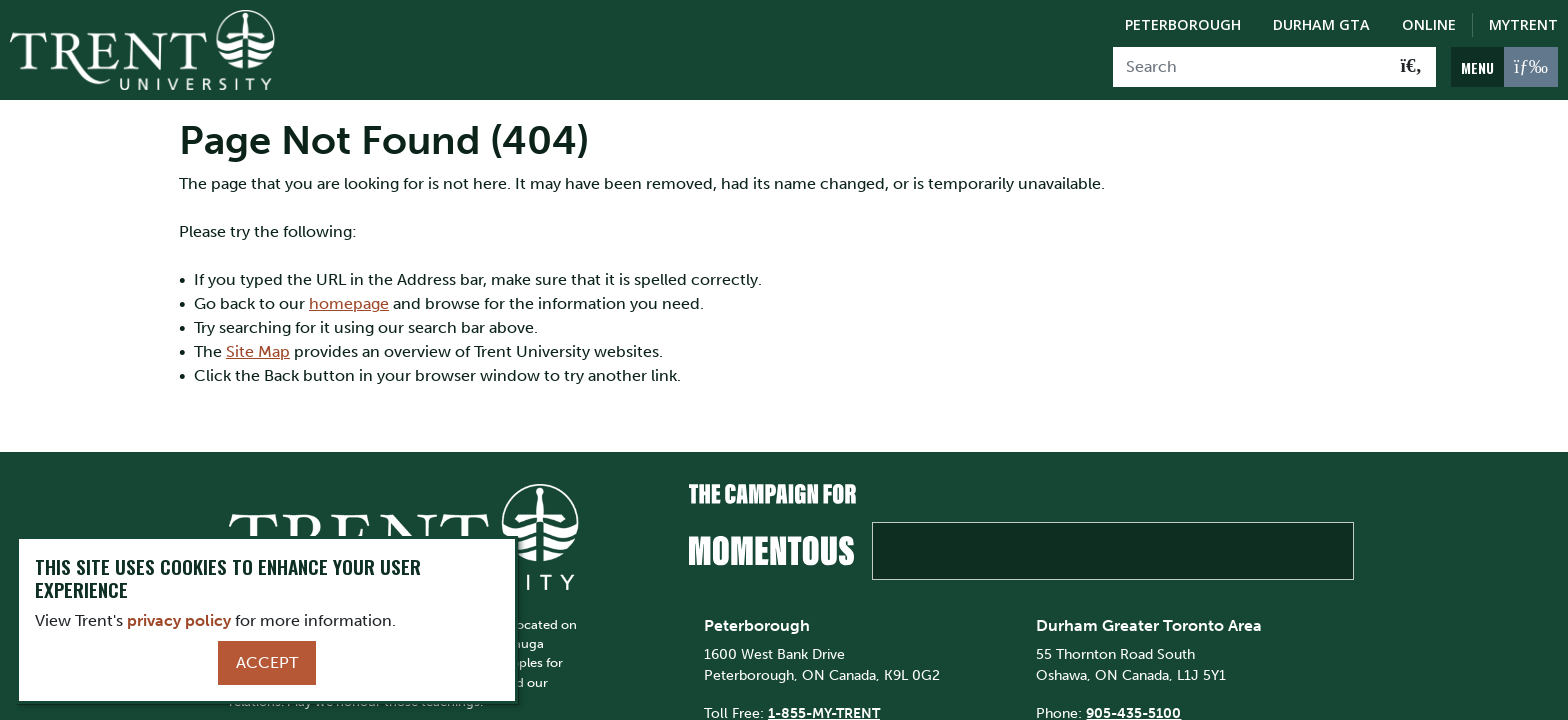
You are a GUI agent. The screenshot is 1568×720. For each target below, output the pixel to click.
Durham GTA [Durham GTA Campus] (1321, 24)
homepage (349, 303)
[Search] (1250, 67)
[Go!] (1411, 67)
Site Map (258, 351)
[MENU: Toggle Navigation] (1504, 67)
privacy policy (179, 620)
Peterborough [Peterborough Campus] (1183, 24)
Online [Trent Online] (1429, 24)
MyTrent (1523, 24)
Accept (267, 662)
